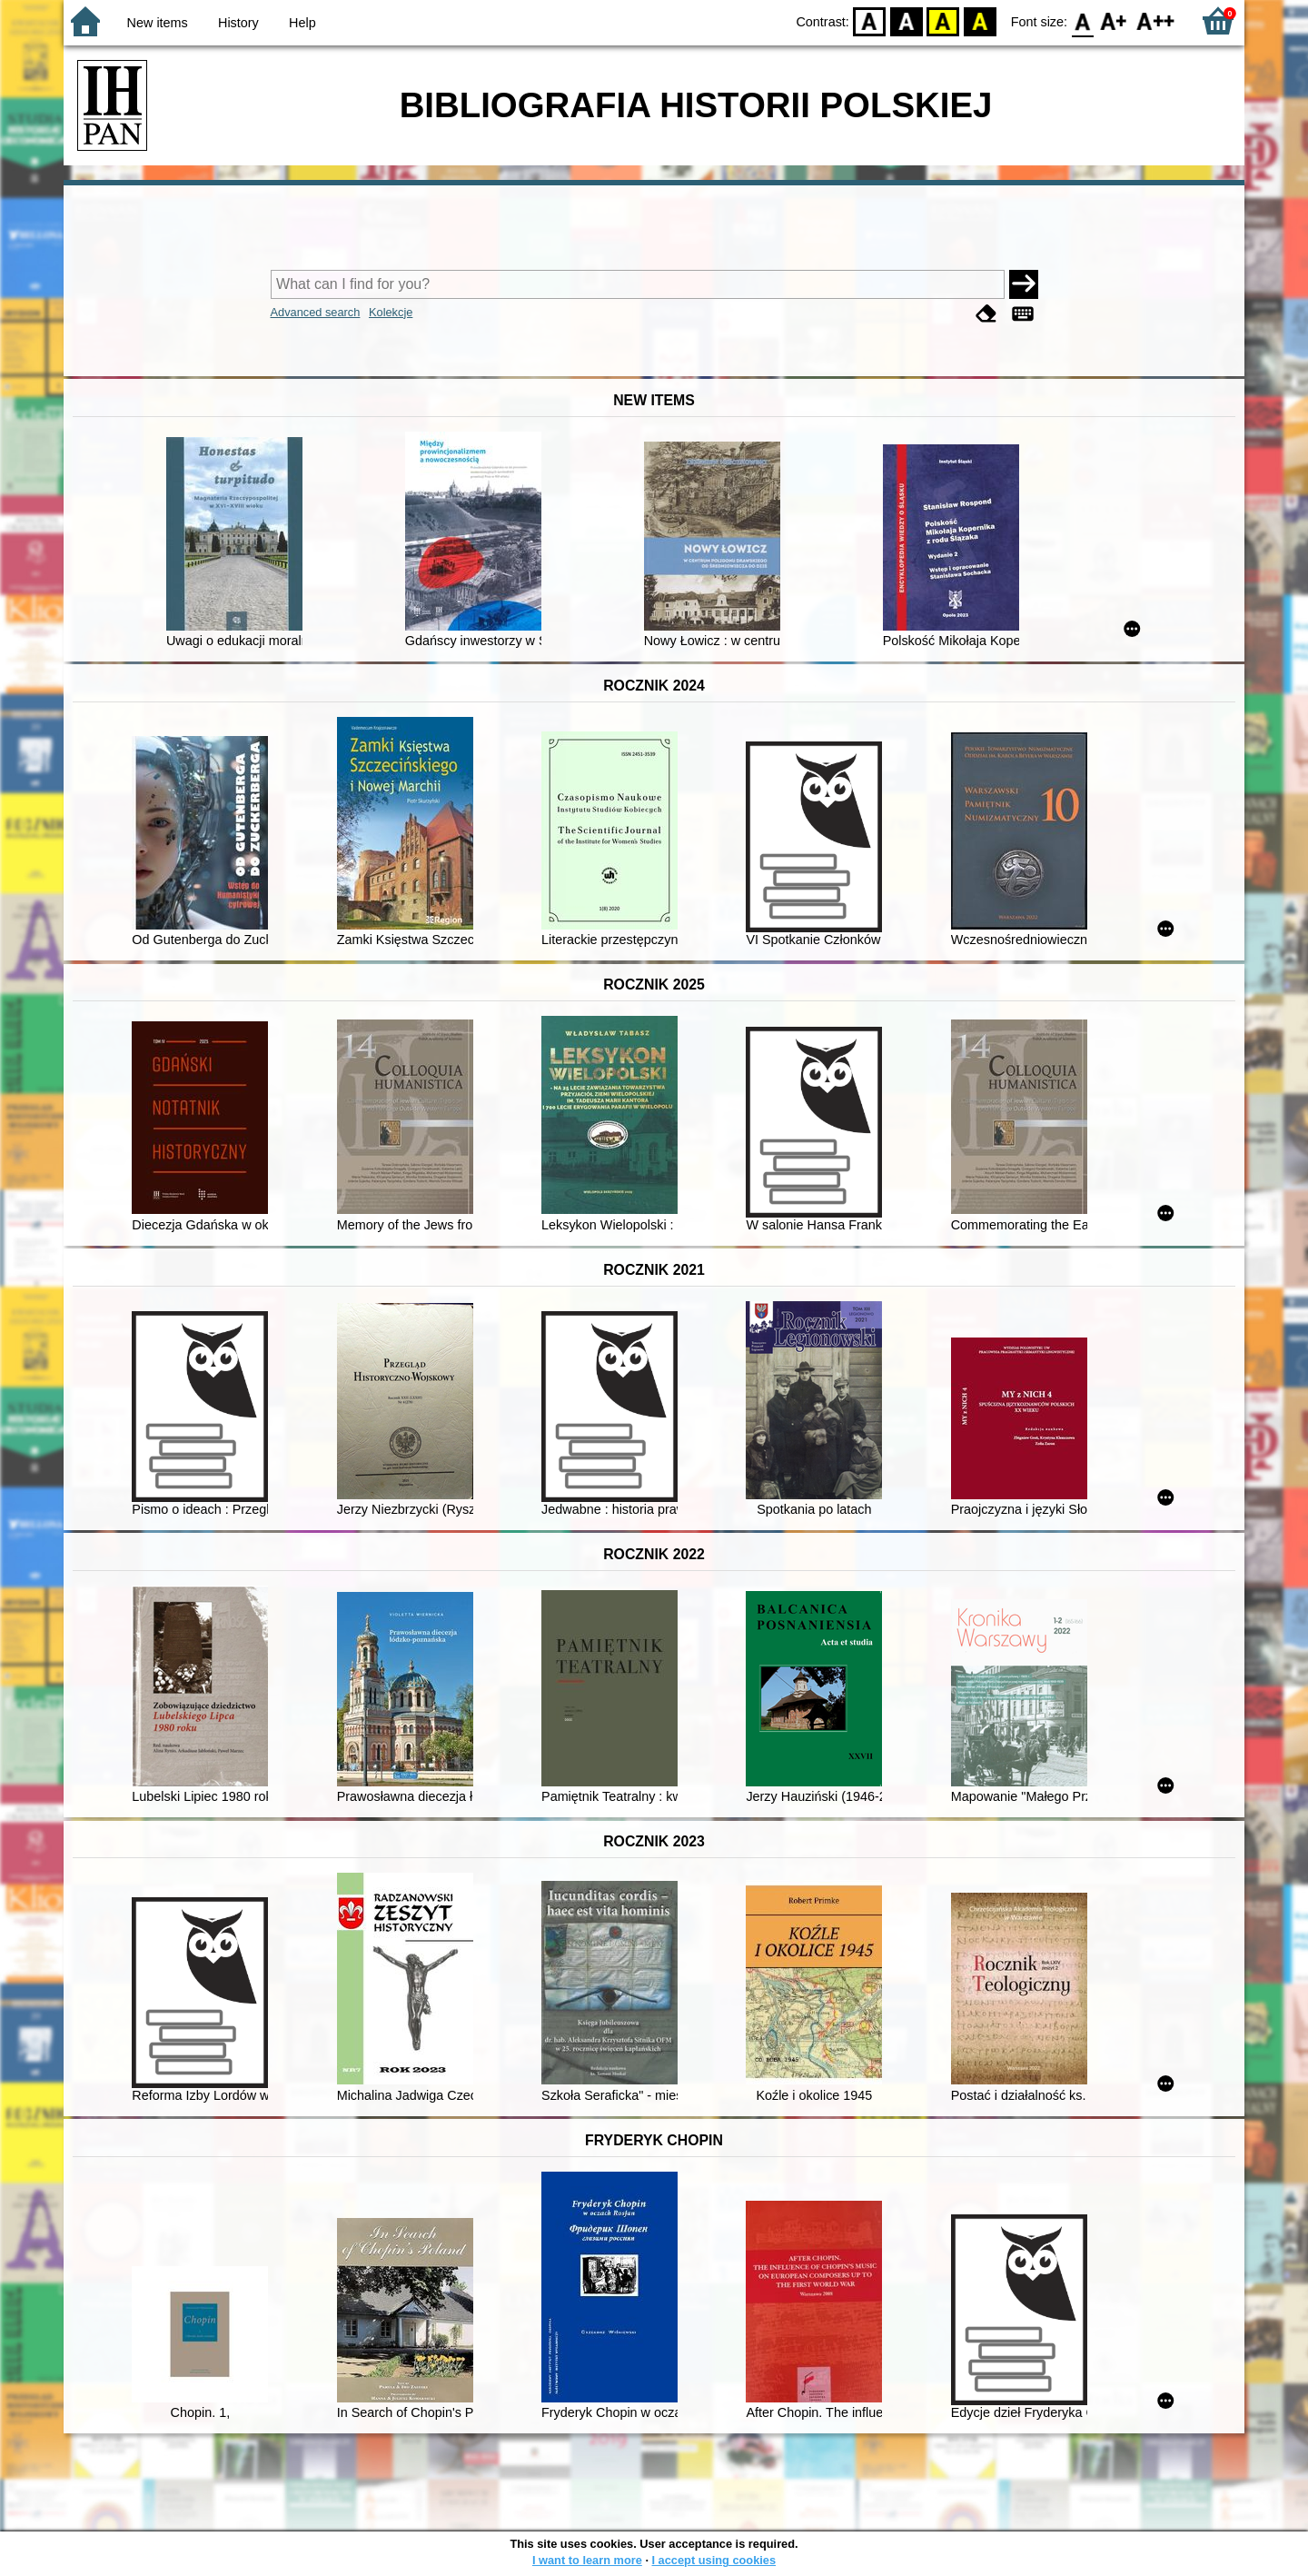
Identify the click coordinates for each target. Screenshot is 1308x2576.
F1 (1114, 20)
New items (157, 22)
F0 (1082, 20)
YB (943, 20)
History (238, 22)
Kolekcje (390, 312)
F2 (1155, 20)
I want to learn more (587, 2560)
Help (302, 22)
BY (979, 20)
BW (906, 20)
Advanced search (316, 312)
